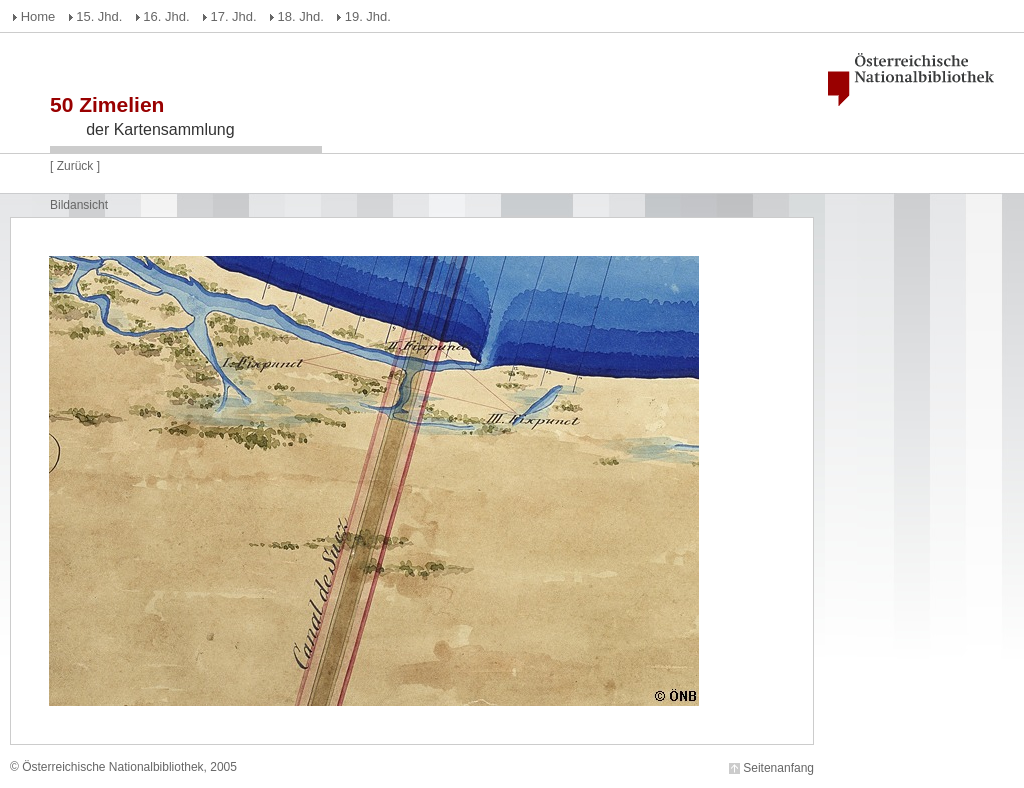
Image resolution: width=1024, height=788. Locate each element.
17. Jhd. (233, 16)
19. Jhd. (368, 16)
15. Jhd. (99, 16)
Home (38, 16)
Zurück (75, 166)
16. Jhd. (166, 16)
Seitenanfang (778, 768)
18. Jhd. (301, 16)
